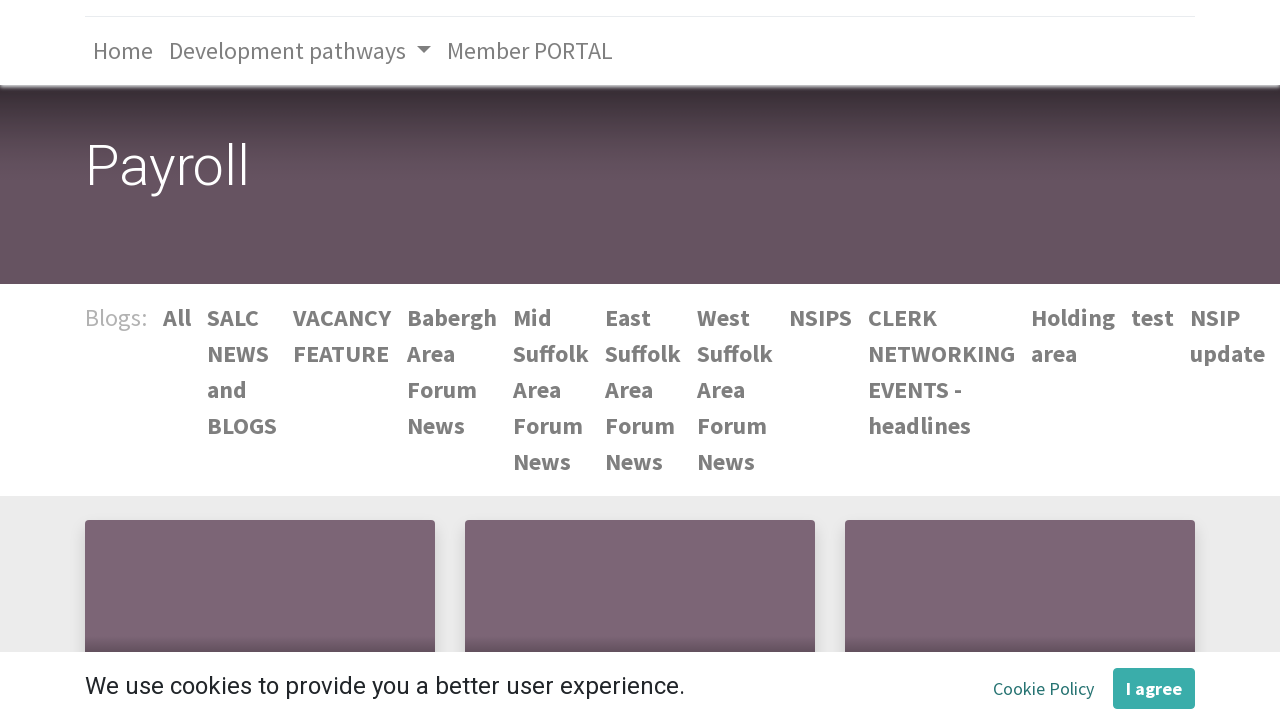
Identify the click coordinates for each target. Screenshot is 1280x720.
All (177, 317)
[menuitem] (123, 51)
